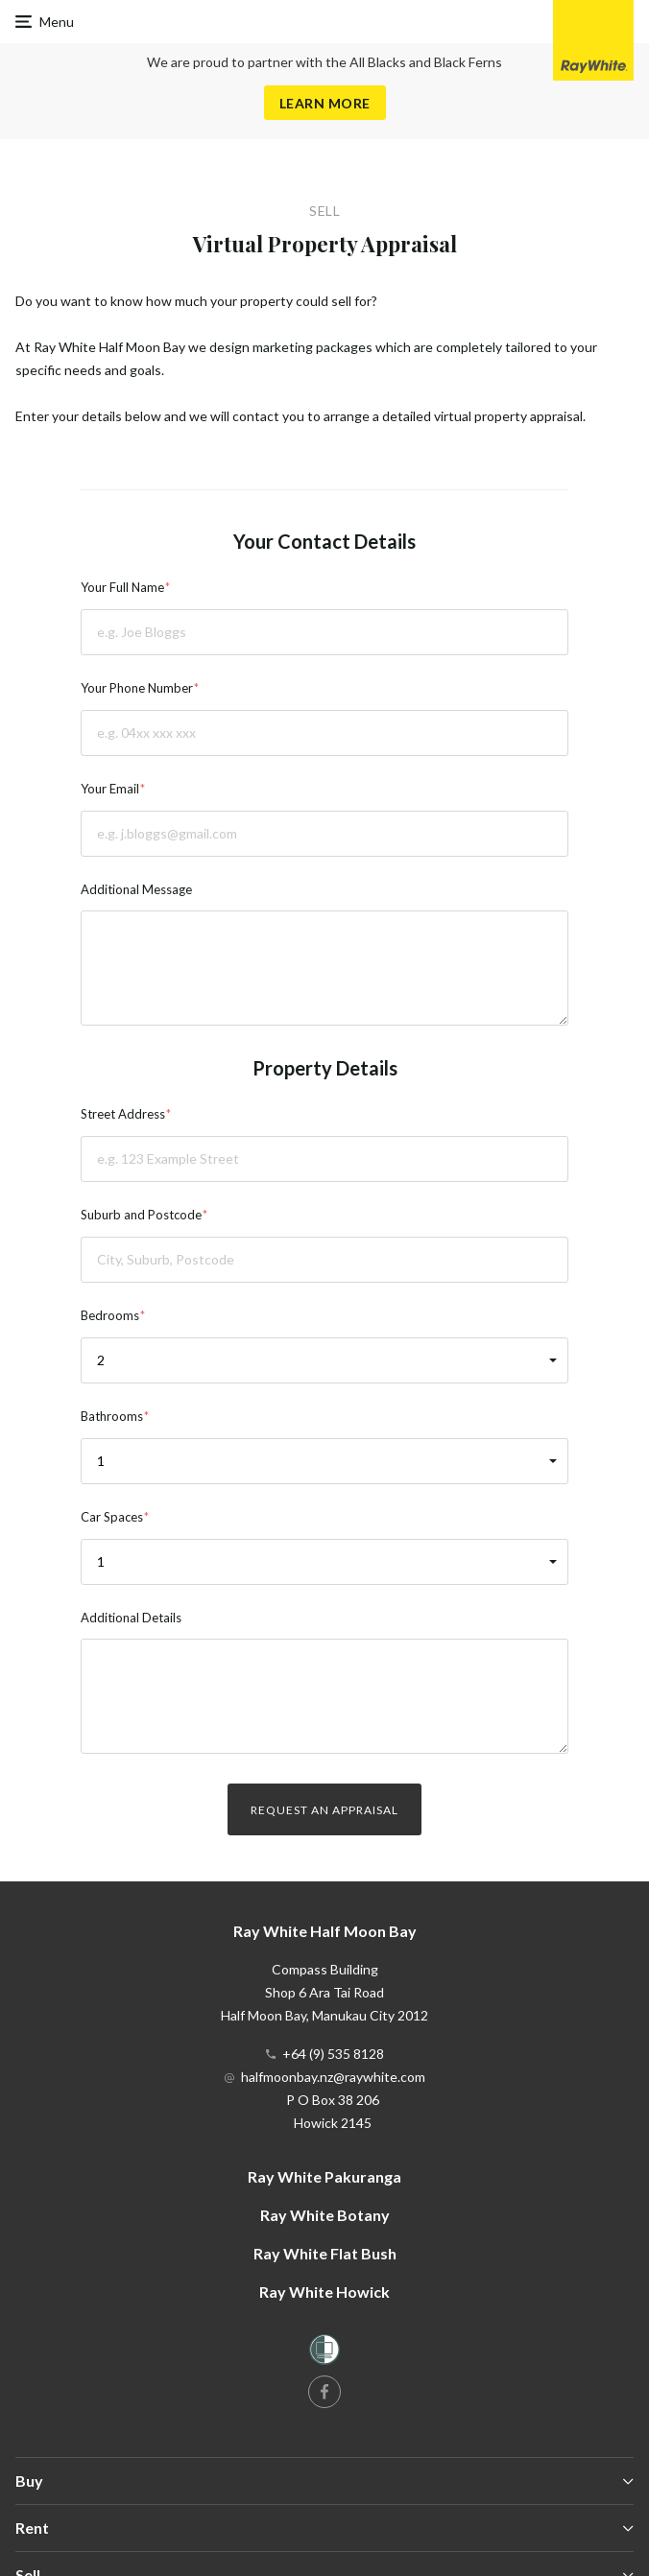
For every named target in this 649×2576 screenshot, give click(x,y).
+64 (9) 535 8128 (333, 2053)
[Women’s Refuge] (324, 2353)
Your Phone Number (137, 688)
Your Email (110, 788)
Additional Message (136, 889)
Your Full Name (122, 587)
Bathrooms (112, 1416)
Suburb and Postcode (141, 1214)
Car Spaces (112, 1516)
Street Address (123, 1114)
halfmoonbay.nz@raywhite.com (333, 2076)
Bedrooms (110, 1315)
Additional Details (131, 1617)
